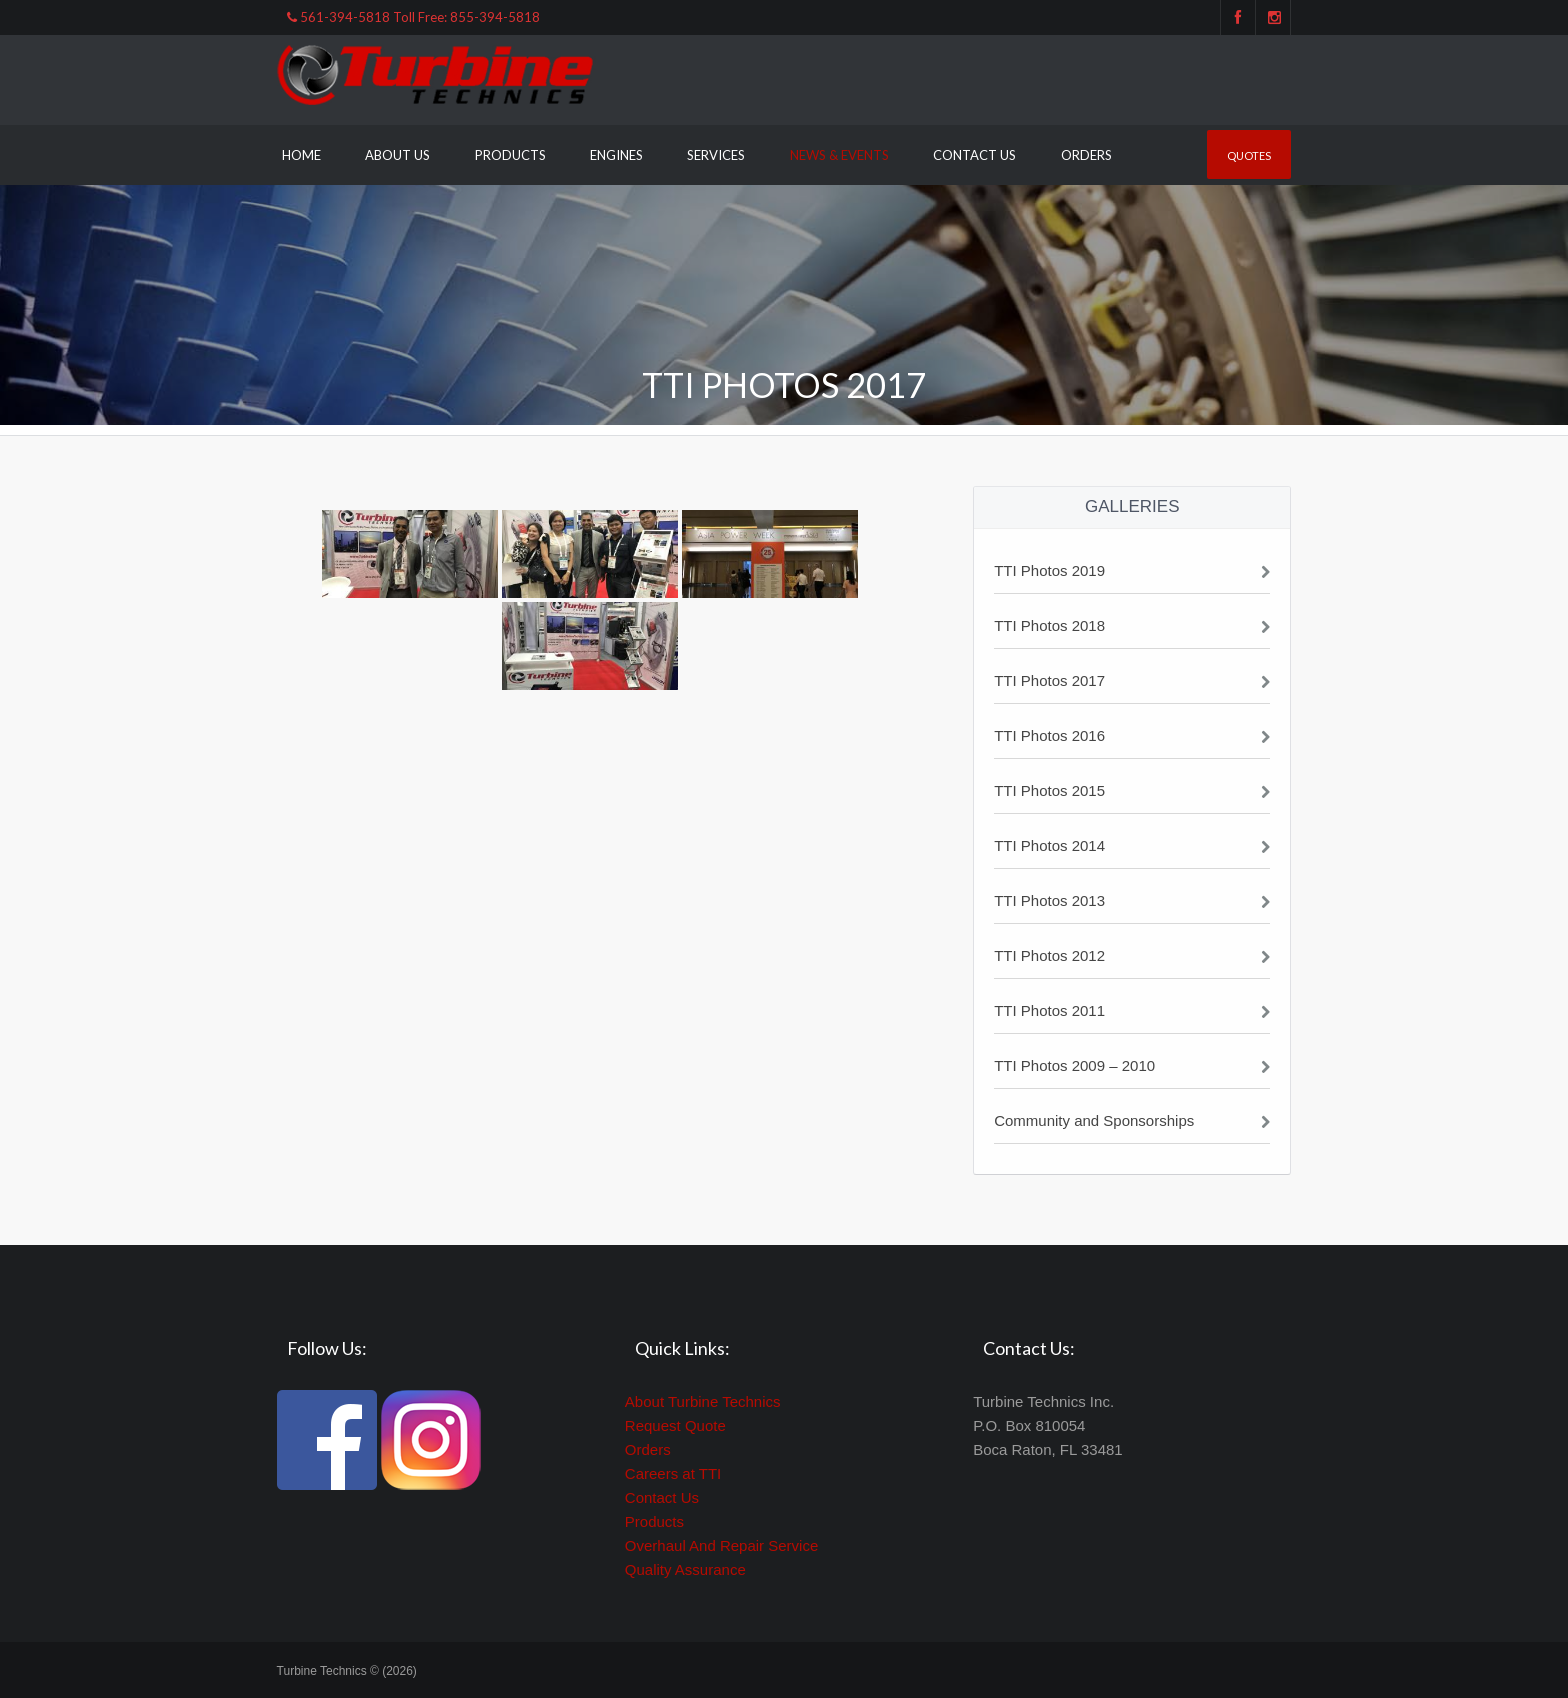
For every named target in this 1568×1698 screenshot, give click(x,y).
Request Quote (675, 1425)
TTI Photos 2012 (1049, 955)
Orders (1086, 155)
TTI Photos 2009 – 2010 (1074, 1065)
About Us (397, 155)
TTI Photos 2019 (1049, 570)
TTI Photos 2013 (1049, 900)
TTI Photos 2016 (1049, 735)
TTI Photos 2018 (1049, 625)
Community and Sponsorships (1094, 1120)
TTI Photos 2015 (1049, 790)
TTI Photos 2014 (1049, 845)
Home (301, 155)
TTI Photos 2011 (1049, 1010)
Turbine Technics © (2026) (347, 1671)
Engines (616, 155)
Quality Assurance (685, 1569)
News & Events (839, 155)
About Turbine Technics (703, 1401)
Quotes (1249, 155)
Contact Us (974, 155)
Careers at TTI (673, 1473)
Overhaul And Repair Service (721, 1545)
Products (510, 155)
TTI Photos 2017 (1049, 680)
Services (716, 155)
